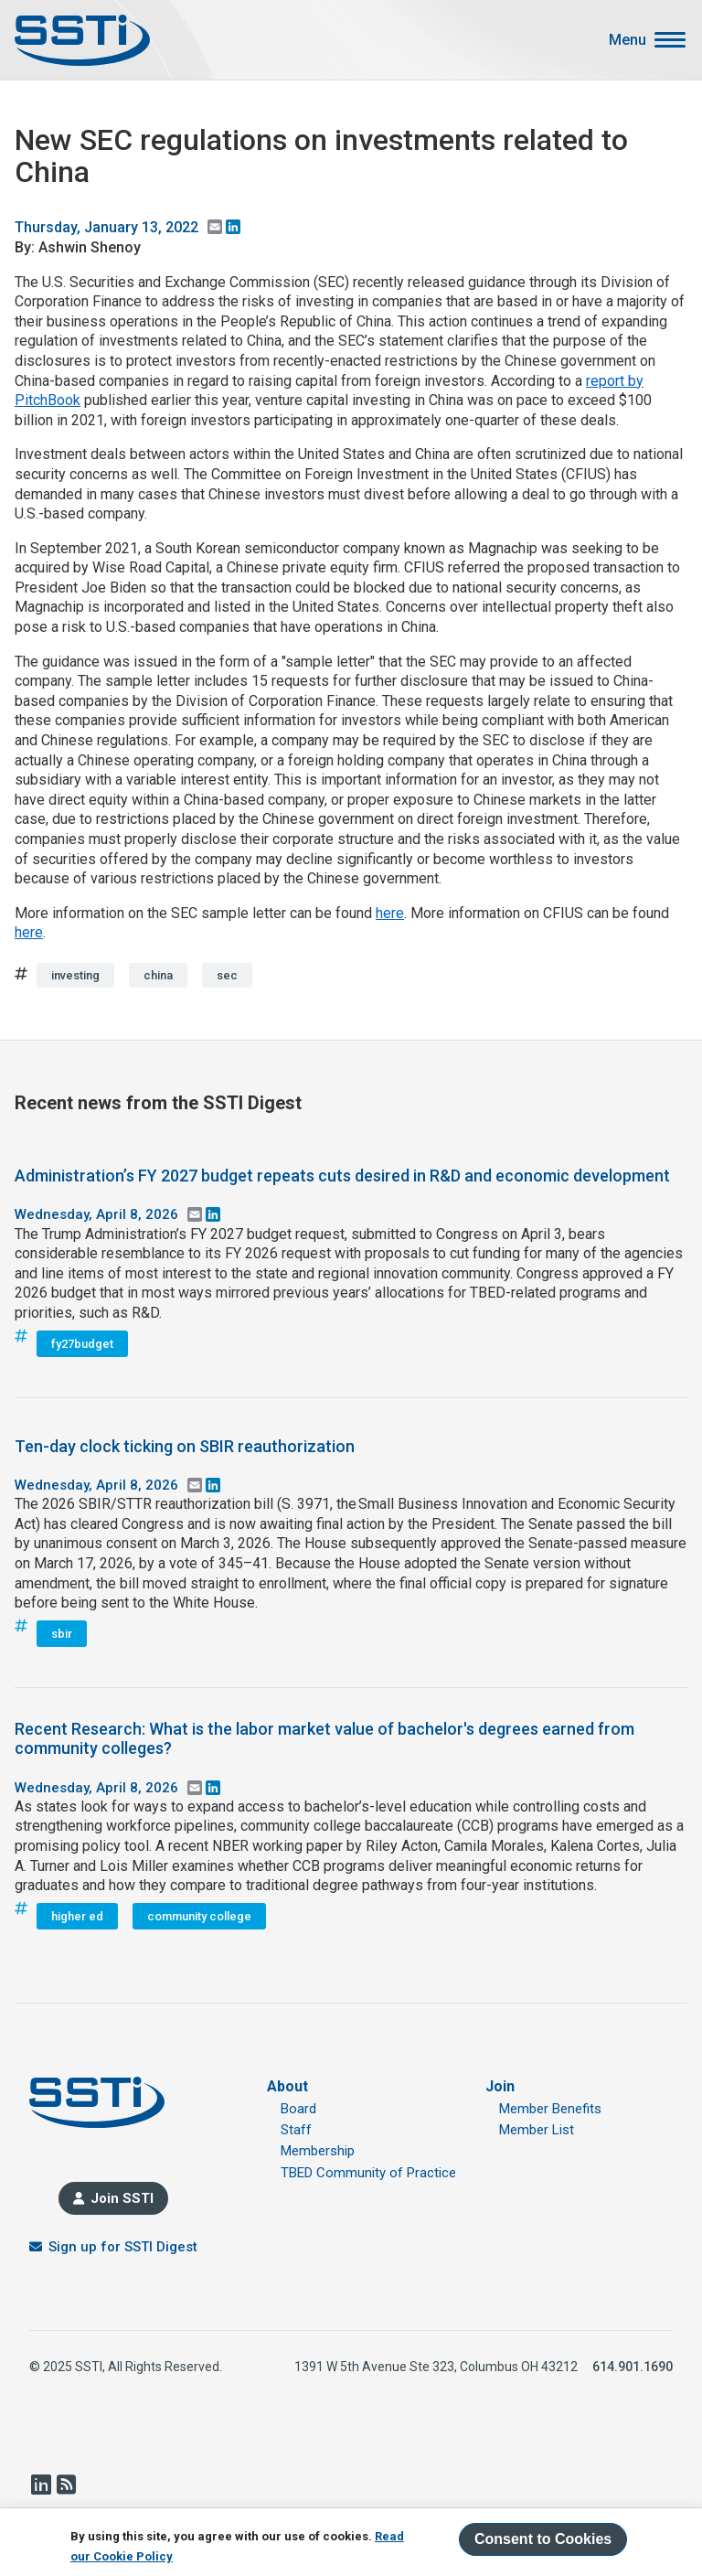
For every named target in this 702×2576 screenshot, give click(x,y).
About (287, 2086)
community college (199, 1916)
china (158, 975)
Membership (318, 2151)
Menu (627, 40)
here (390, 913)
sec (227, 975)
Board (298, 2108)
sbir (61, 1634)
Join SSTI (122, 2198)
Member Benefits (550, 2108)
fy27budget (82, 1344)
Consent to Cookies (543, 2540)
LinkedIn (40, 2485)
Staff (296, 2130)
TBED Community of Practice (368, 2172)
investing (75, 975)
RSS (66, 2485)
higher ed (77, 1916)
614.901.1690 (632, 2366)
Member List (536, 2130)
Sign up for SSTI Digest (122, 2247)
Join (500, 2086)
